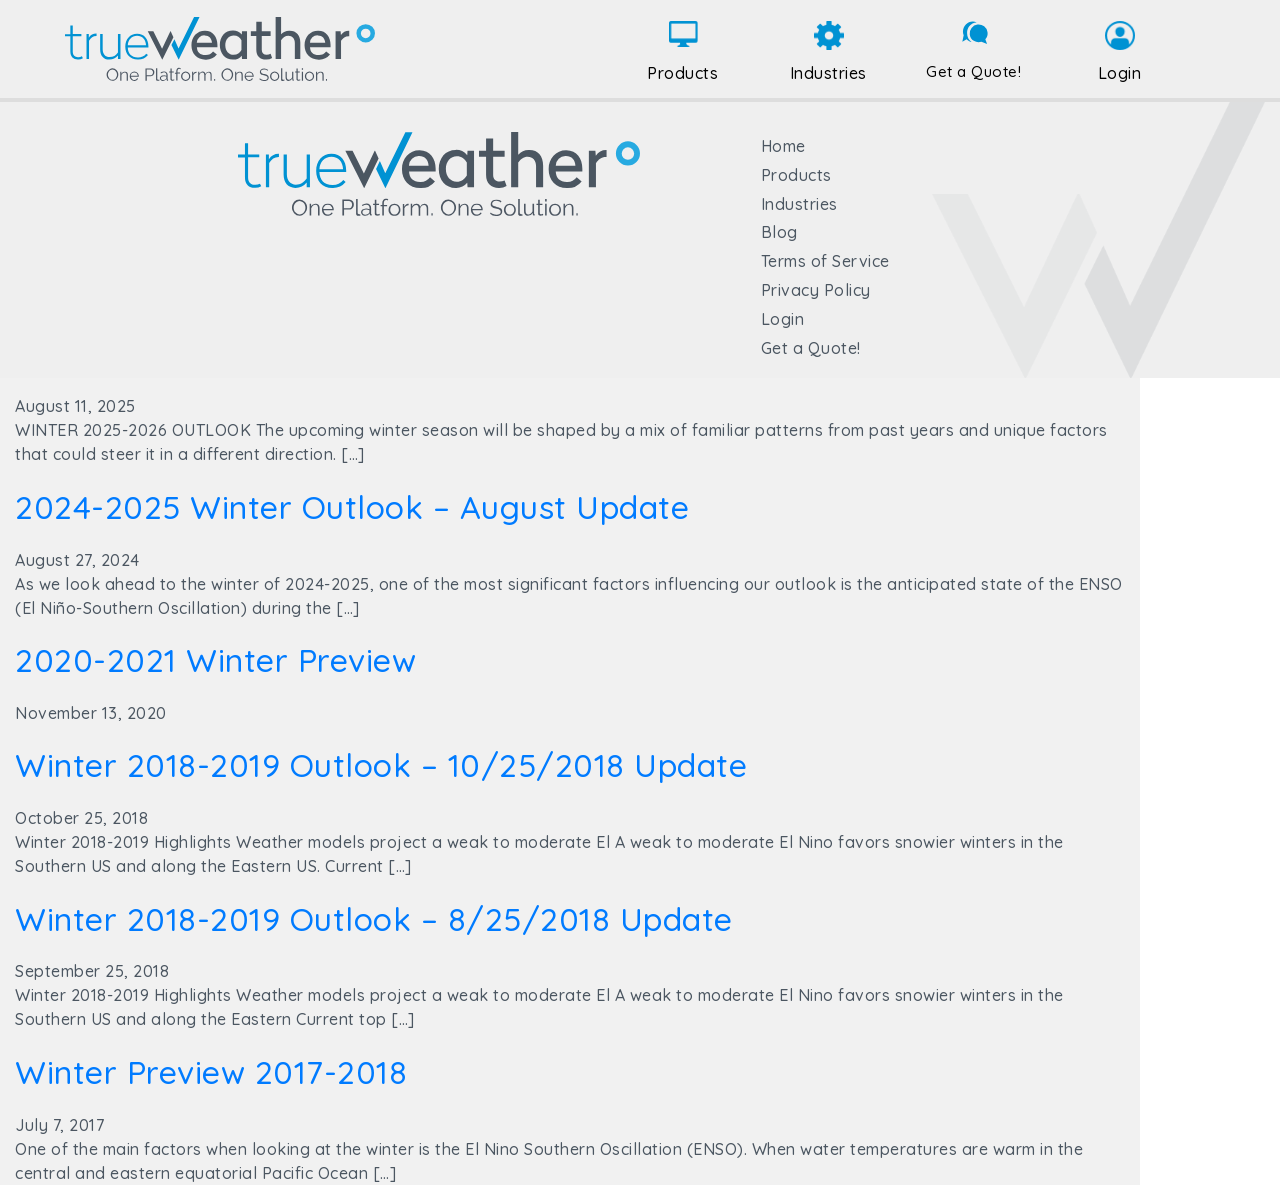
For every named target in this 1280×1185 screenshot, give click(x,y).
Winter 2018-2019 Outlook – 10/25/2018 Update (381, 765)
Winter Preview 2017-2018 (211, 1072)
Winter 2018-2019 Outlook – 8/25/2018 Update (374, 919)
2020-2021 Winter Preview (215, 660)
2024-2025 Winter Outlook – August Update (352, 507)
